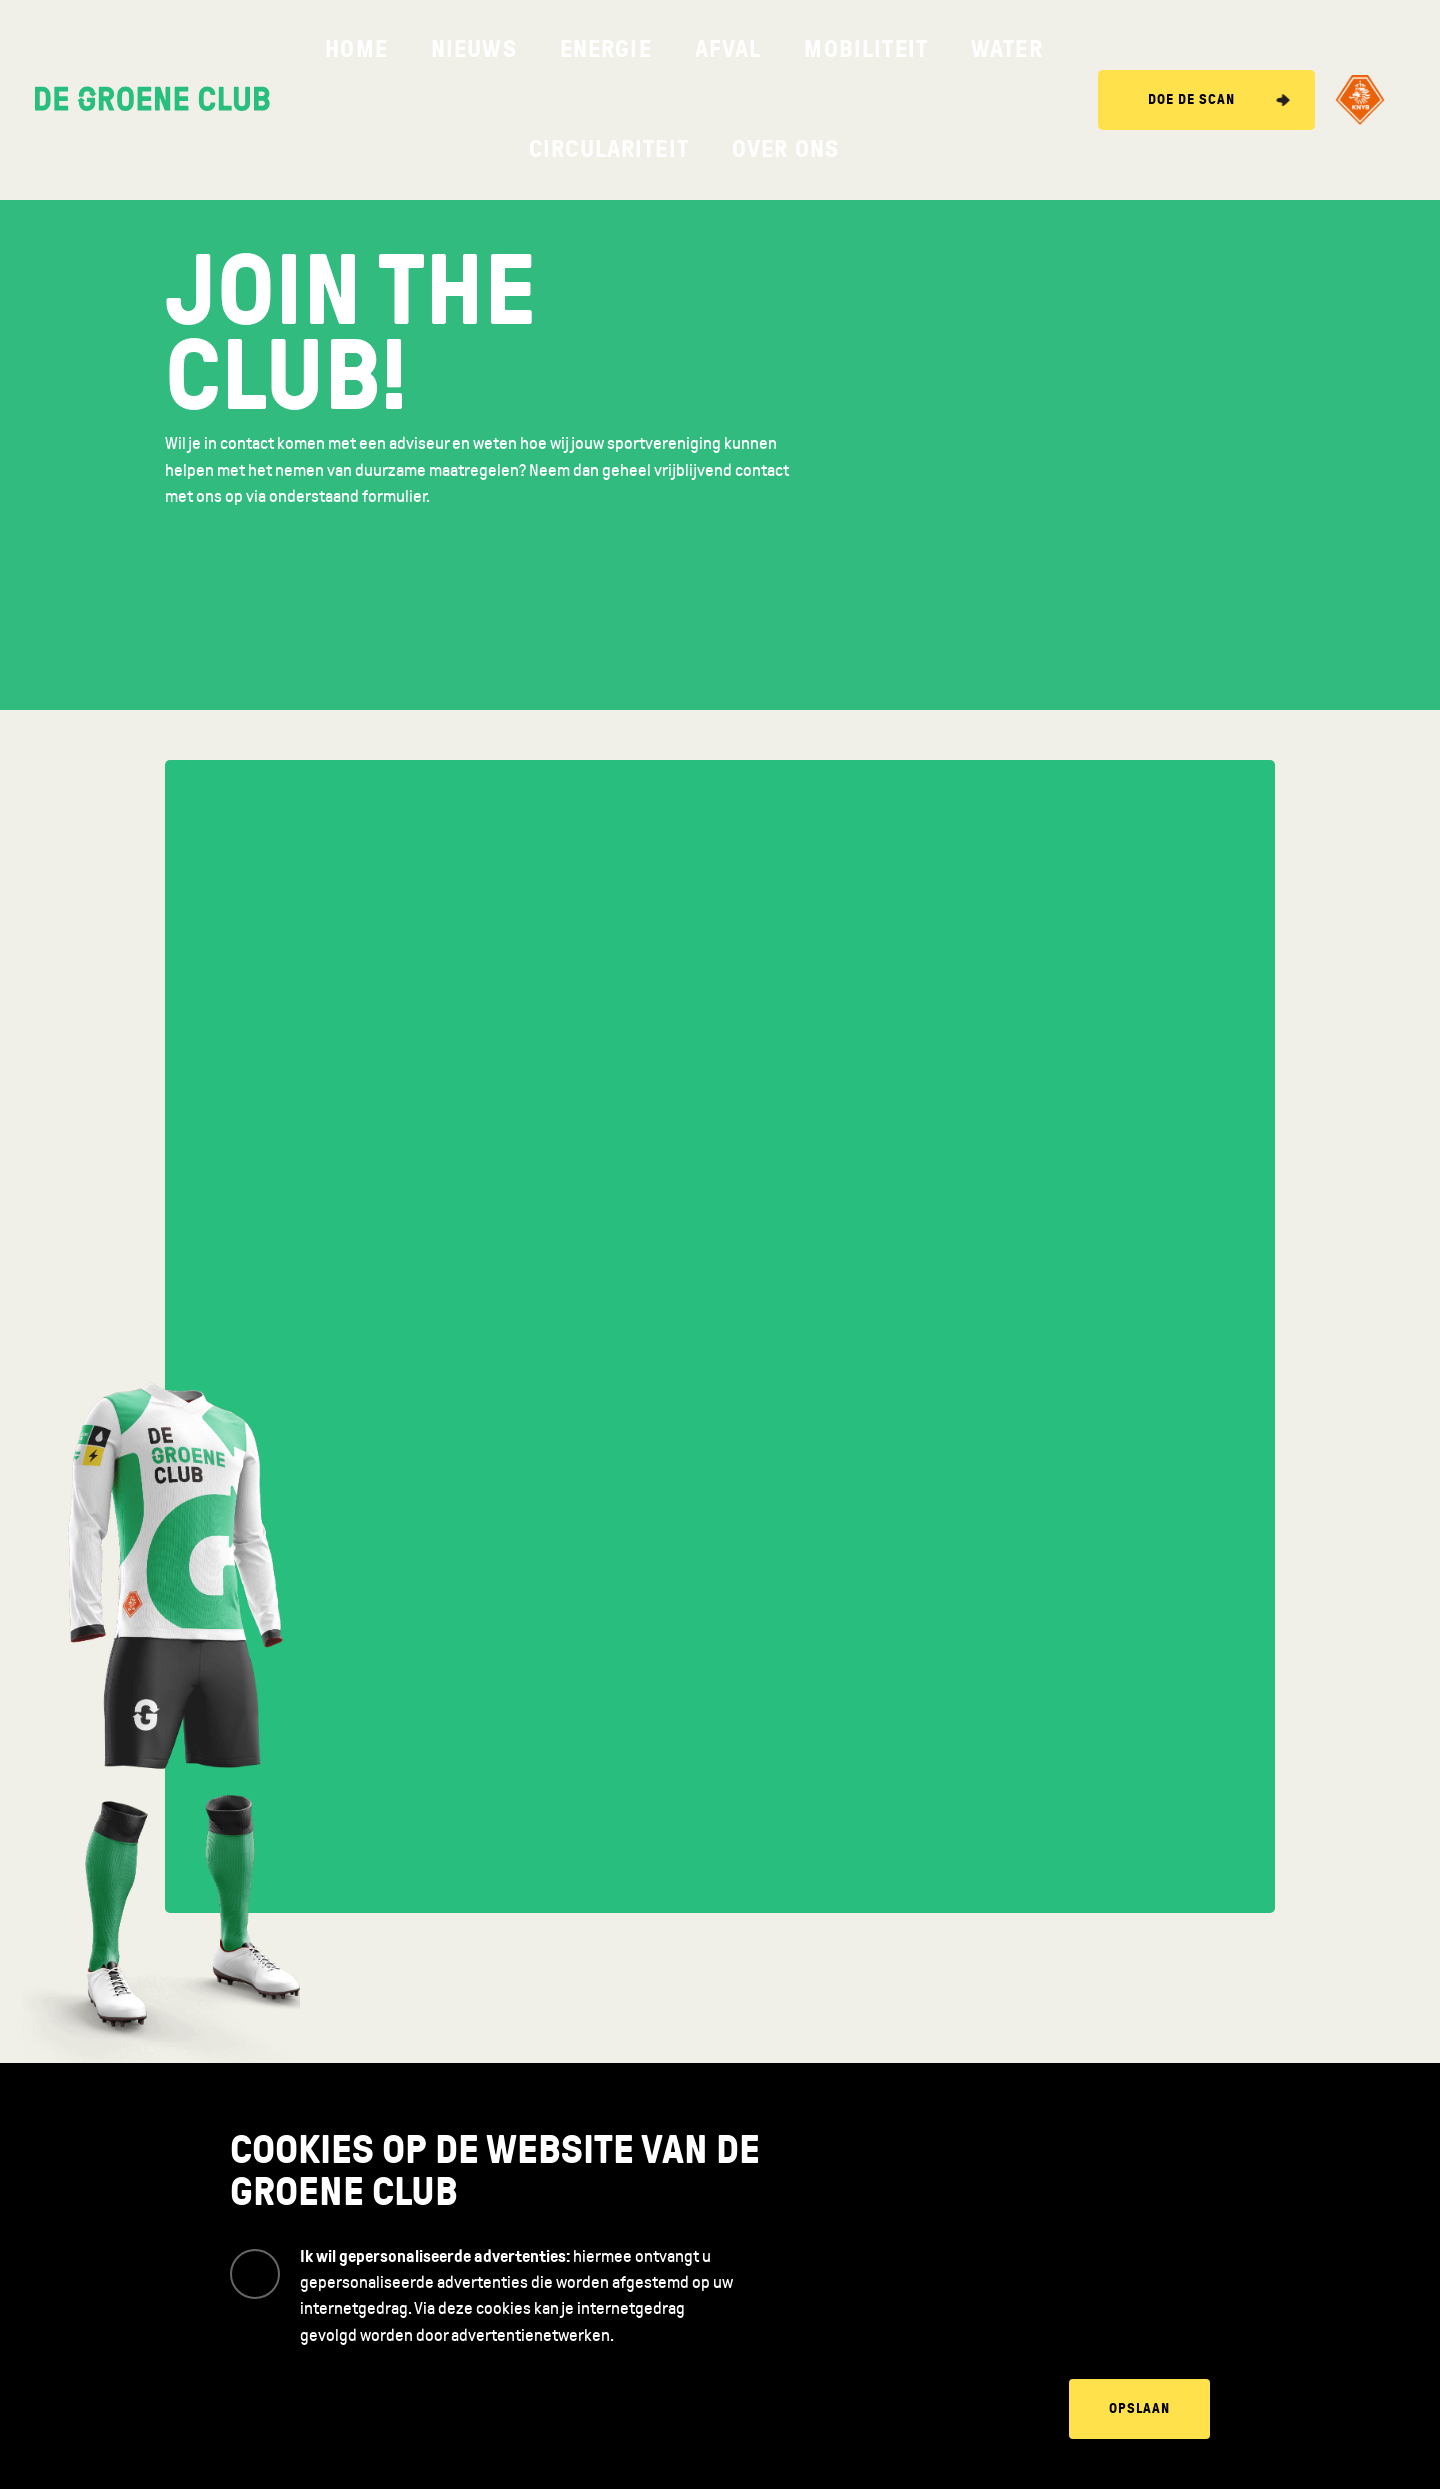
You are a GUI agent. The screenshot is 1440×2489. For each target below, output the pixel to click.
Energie (526, 49)
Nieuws (443, 49)
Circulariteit (871, 49)
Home (371, 49)
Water (772, 49)
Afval (601, 49)
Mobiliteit (685, 49)
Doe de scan (1191, 49)
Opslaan (1139, 2408)
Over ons (982, 49)
